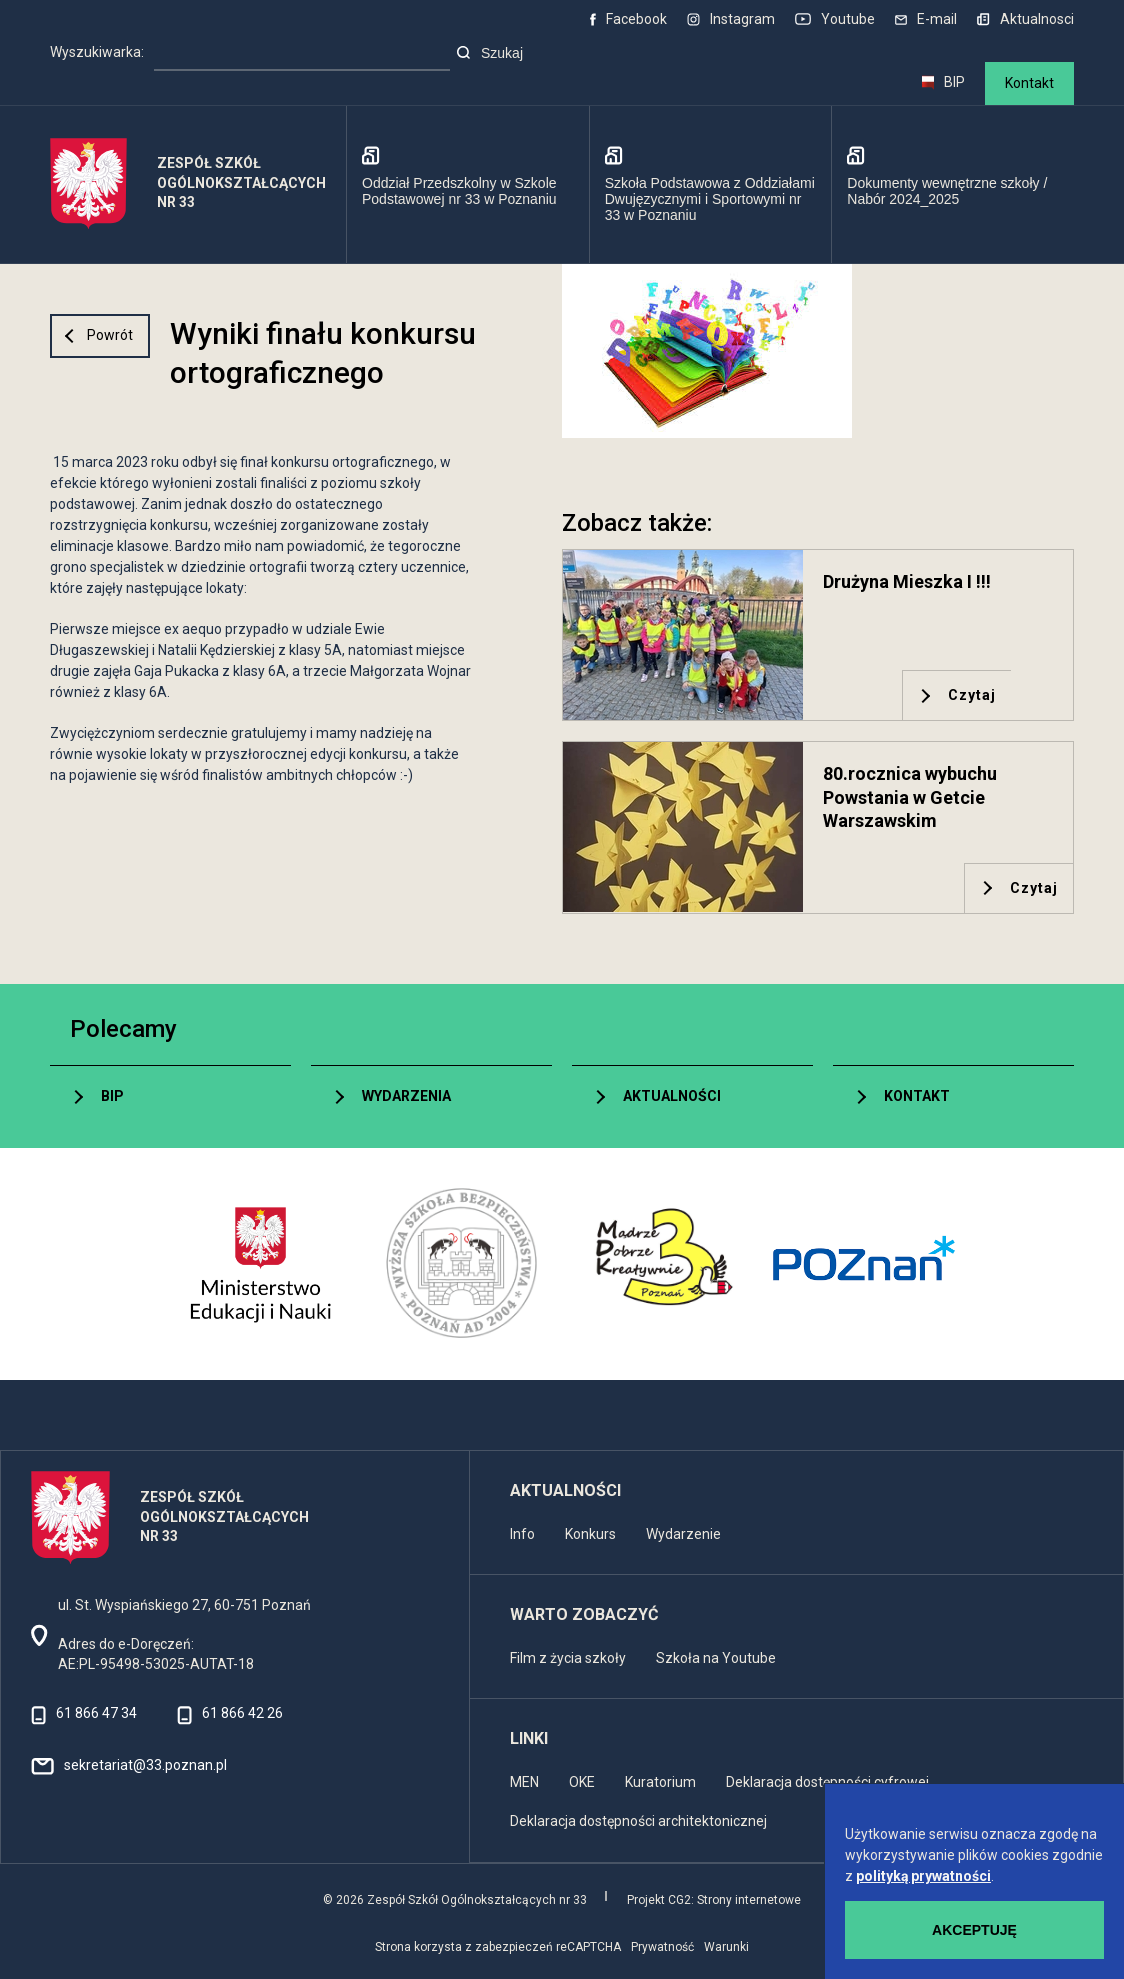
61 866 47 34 (96, 1713)
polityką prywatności (924, 1876)
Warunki (726, 1947)
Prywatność (662, 1947)
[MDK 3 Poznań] (663, 1264)
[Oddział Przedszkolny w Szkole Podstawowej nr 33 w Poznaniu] (467, 184)
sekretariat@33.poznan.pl (145, 1765)
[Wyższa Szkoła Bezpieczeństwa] (461, 1264)
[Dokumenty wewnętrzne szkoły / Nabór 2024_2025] (952, 184)
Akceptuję (974, 1930)
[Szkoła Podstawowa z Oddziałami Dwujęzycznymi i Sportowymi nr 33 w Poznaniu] (710, 184)
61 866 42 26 (242, 1713)
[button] (818, 351)
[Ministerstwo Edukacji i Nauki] (261, 1264)
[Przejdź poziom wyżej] (100, 336)
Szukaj (490, 53)
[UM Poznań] (863, 1264)
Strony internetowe (749, 1900)
